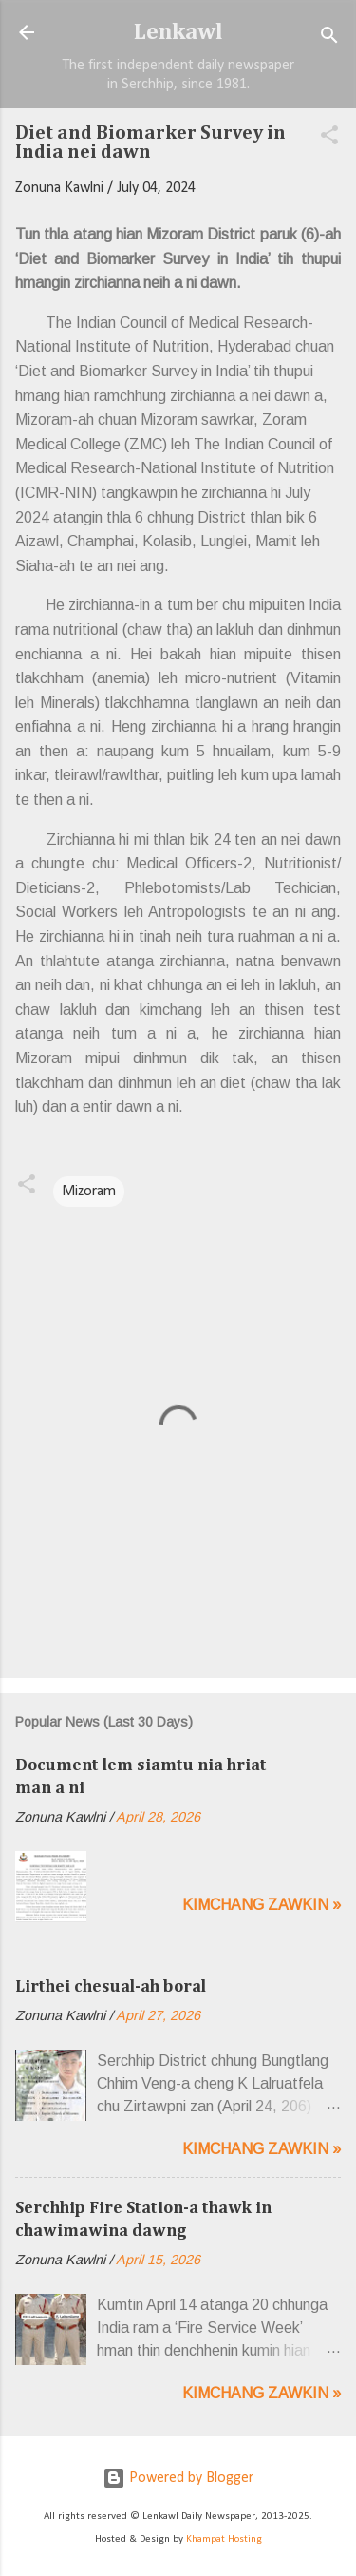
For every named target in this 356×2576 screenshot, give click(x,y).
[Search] (329, 38)
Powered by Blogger (178, 2478)
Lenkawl (178, 32)
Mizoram (89, 1191)
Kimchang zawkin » (261, 1905)
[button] (329, 139)
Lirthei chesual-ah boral (110, 1986)
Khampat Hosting (224, 2539)
